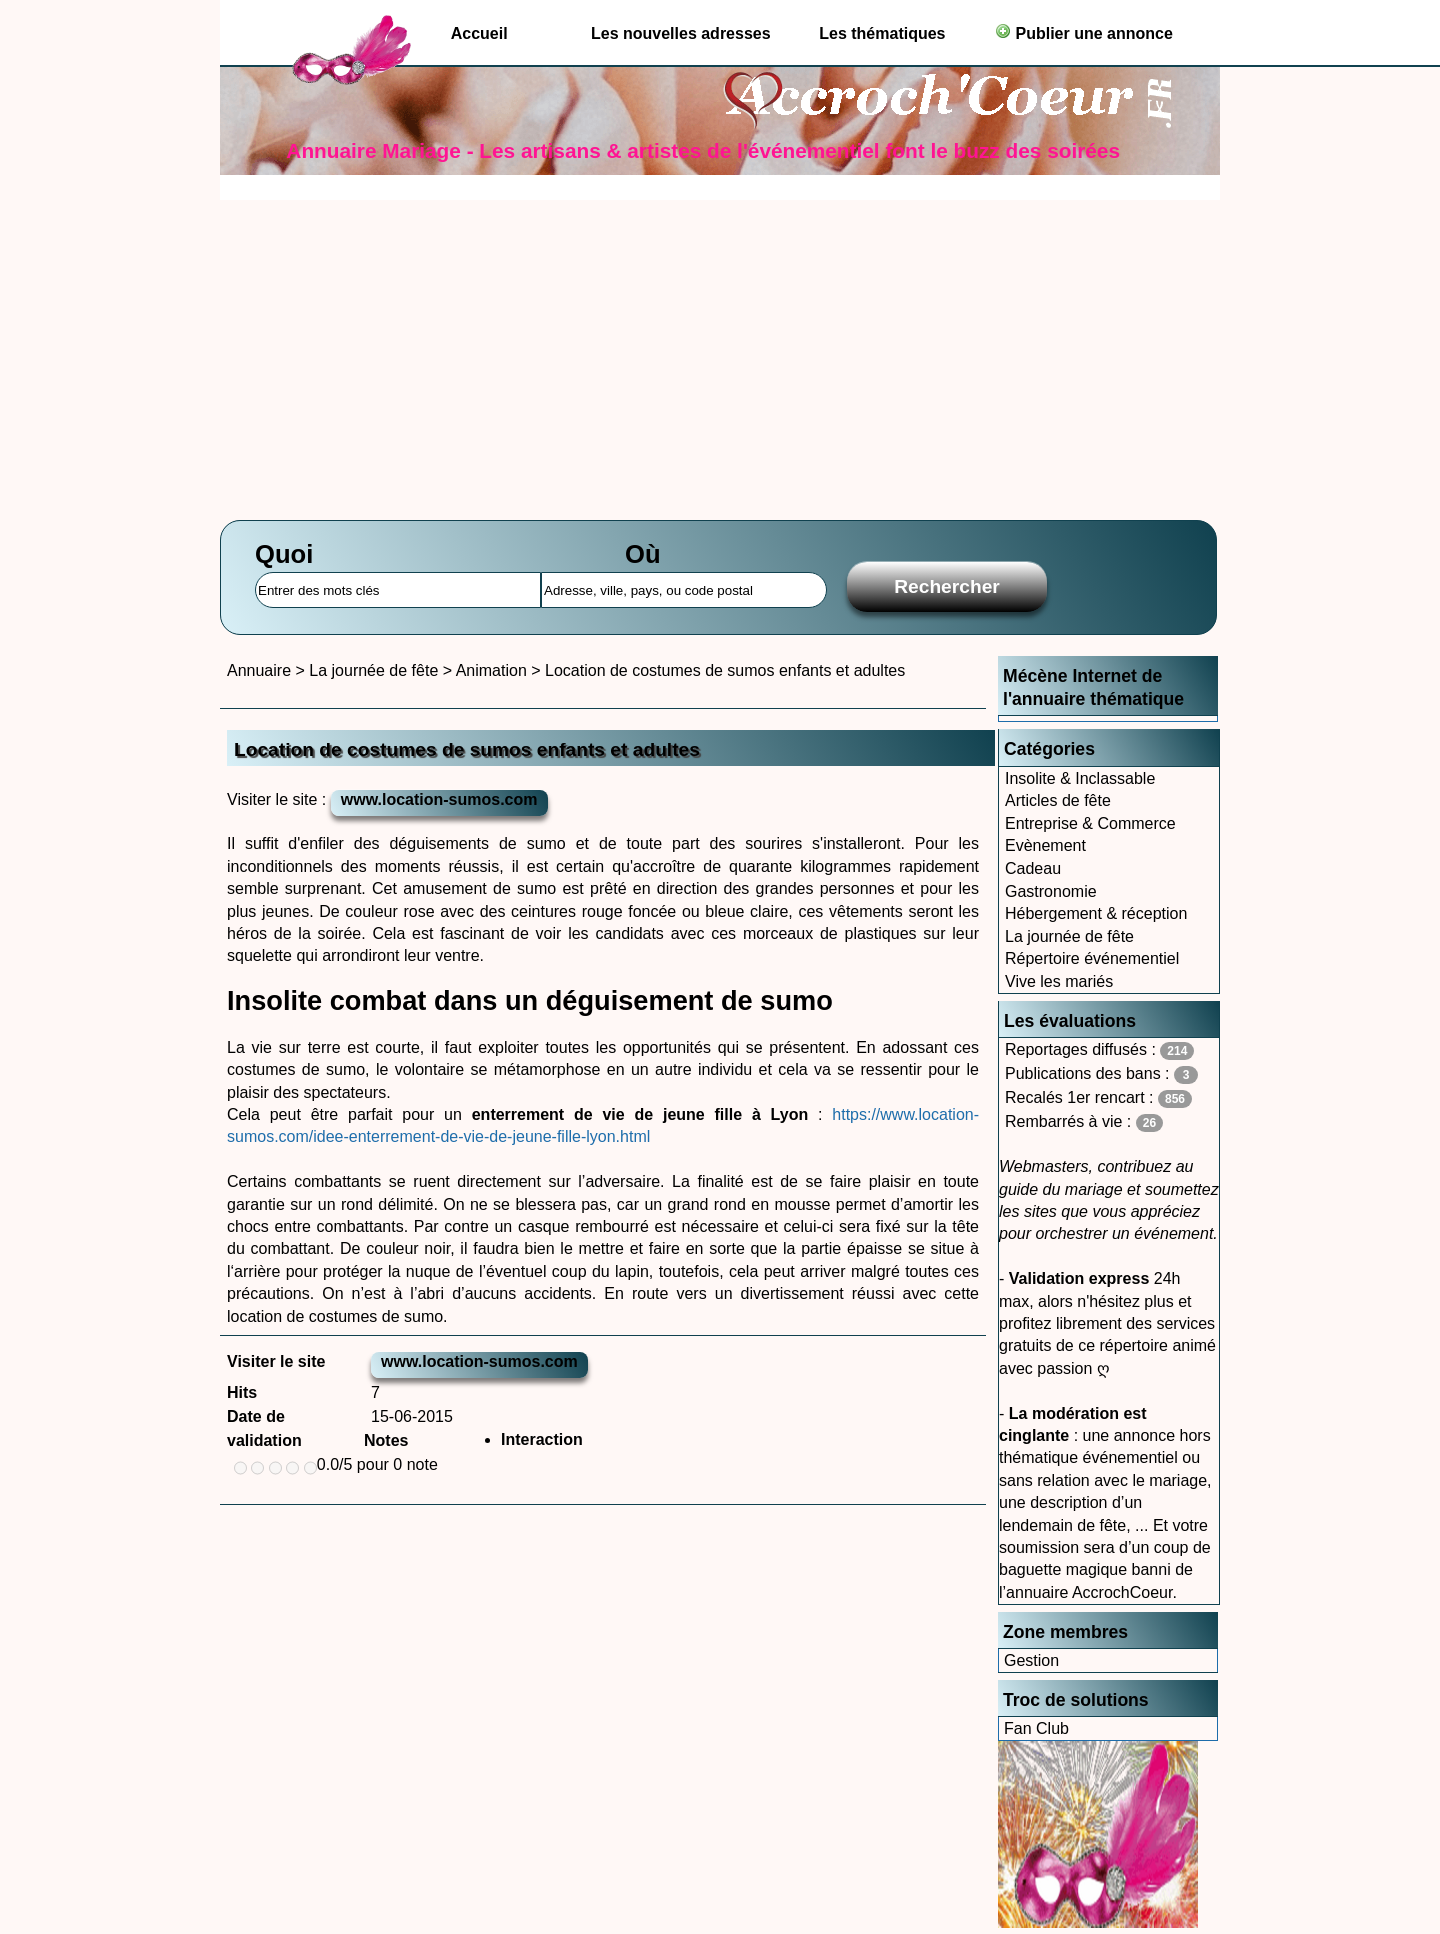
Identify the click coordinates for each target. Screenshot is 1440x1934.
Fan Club (1036, 1728)
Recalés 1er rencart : (1098, 1098)
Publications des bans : (1101, 1074)
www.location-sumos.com (439, 799)
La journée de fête (1069, 936)
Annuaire (259, 670)
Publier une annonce (1084, 32)
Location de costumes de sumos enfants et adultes (725, 670)
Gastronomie (1051, 891)
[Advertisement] (720, 350)
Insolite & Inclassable (1080, 778)
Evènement (1045, 845)
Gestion (1031, 1660)
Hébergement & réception (1096, 913)
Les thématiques (882, 33)
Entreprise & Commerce (1090, 823)
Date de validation (264, 1428)
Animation (491, 670)
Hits (242, 1392)
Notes (386, 1440)
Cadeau (1033, 868)
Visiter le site (276, 1361)
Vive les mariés (1059, 981)
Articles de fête (1058, 800)
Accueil (479, 33)
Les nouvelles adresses (681, 33)
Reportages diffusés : (1099, 1050)
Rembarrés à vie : (1084, 1122)
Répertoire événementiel (1092, 958)
